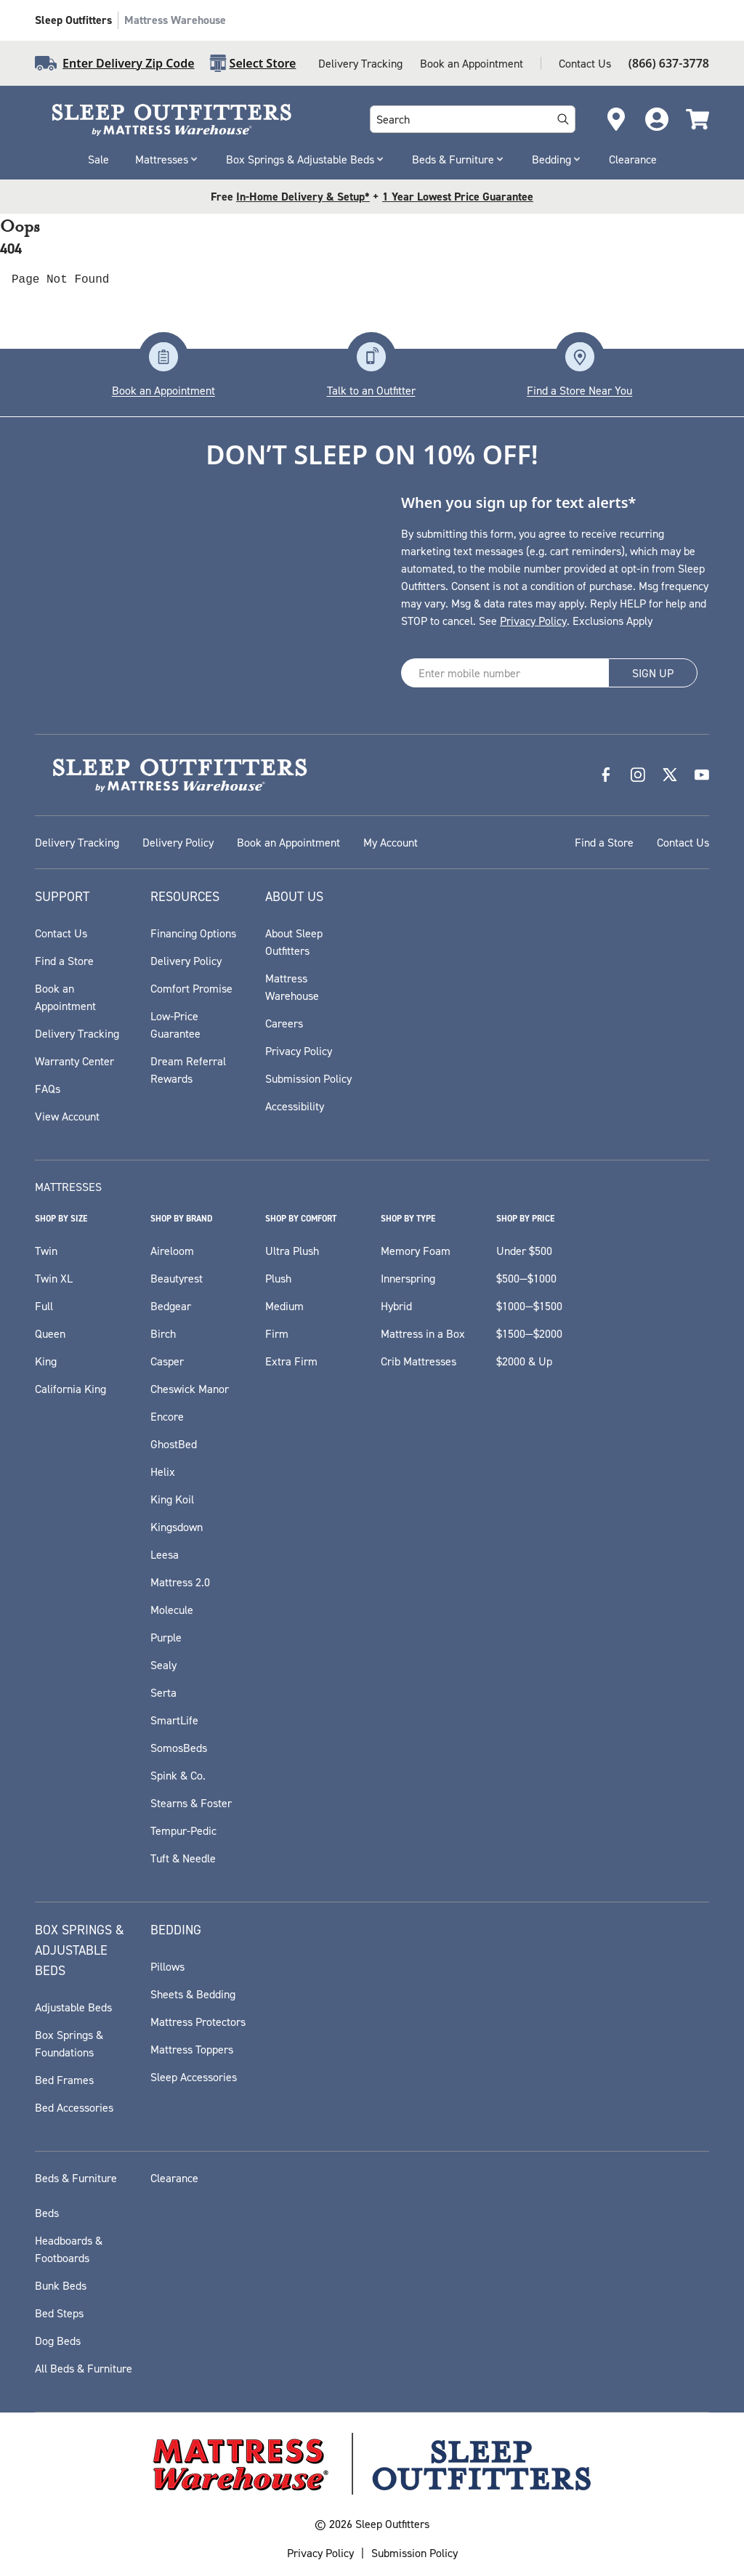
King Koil (172, 1499)
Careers (284, 1023)
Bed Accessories (74, 2107)
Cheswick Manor (189, 1388)
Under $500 (524, 1250)
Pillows (167, 1966)
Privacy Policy (533, 620)
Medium (284, 1306)
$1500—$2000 (529, 1333)
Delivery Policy (178, 842)
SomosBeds (178, 1747)
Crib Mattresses (418, 1361)
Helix (162, 1471)
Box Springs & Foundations (69, 2043)
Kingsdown (176, 1526)
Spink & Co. (178, 1775)
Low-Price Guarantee (175, 1025)
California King (70, 1388)
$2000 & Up (524, 1361)
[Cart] (697, 119)
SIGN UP (653, 673)
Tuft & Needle (183, 1858)
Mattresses (167, 159)
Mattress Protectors (198, 2021)
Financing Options (193, 933)
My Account (390, 842)
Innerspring (408, 1278)
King (46, 1361)
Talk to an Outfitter (371, 390)
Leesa (164, 1554)
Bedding (557, 159)
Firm (276, 1333)
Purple (166, 1637)
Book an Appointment (471, 63)
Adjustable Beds (73, 2007)
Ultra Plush (292, 1250)
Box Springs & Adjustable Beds (306, 159)
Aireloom (172, 1250)
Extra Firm (291, 1361)
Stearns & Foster (191, 1803)
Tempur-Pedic (183, 1830)
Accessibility (294, 1106)
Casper (167, 1361)
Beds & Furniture (459, 159)
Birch (163, 1333)
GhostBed (173, 1444)
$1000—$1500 (529, 1306)
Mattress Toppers (191, 2049)
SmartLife (174, 1720)
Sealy (163, 1665)
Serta (163, 1692)
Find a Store (604, 842)
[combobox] (458, 119)
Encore (167, 1416)
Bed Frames (64, 2079)
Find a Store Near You (579, 390)
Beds (47, 2212)
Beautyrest (176, 1278)
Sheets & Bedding (192, 1994)
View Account (67, 1116)
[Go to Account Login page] (656, 119)
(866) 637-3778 (668, 63)
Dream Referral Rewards (188, 1070)
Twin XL (54, 1278)
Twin (46, 1250)
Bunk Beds (60, 2285)
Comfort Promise (191, 988)
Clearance (633, 159)
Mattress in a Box (423, 1333)
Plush (278, 1278)
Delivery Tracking (360, 63)
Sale (98, 159)
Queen (50, 1333)
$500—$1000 (526, 1278)
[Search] (563, 119)
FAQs (47, 1088)
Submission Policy (308, 1078)
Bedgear (170, 1306)
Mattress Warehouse (175, 20)
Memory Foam (415, 1250)
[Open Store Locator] (616, 119)
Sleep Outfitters (73, 20)
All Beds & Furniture (83, 2368)
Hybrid (396, 1306)
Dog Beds (58, 2340)
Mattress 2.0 (180, 1582)
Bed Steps (59, 2313)
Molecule (171, 1609)
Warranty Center (74, 1061)
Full (44, 1306)
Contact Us (585, 63)
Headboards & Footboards (68, 2249)
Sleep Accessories (193, 2077)
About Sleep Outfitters (294, 942)
